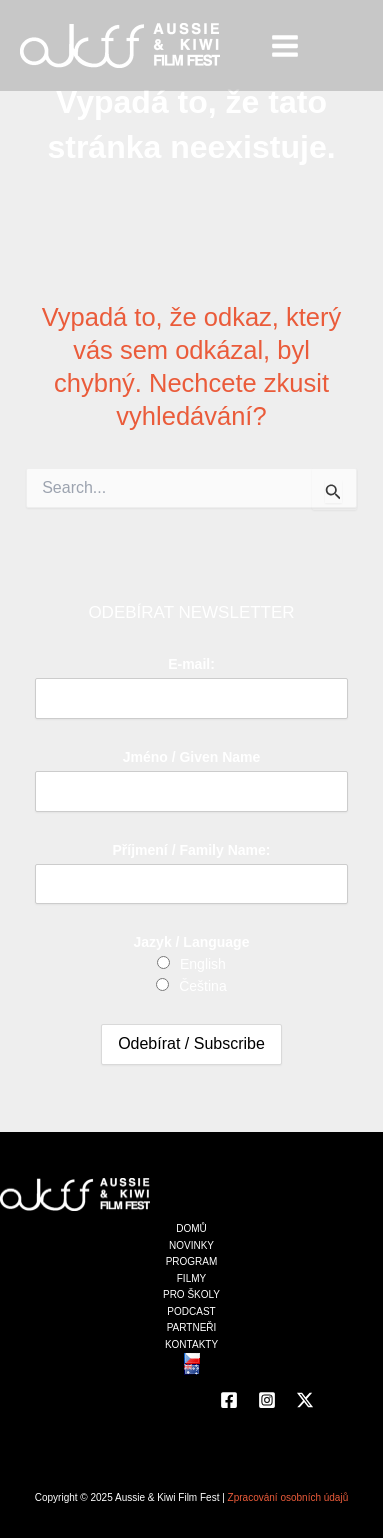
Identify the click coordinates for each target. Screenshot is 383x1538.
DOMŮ (191, 1228)
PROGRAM (192, 1261)
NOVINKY (191, 1245)
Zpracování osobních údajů (288, 1497)
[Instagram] (267, 1400)
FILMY (191, 1278)
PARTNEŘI (192, 1327)
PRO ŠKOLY (191, 1294)
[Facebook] (229, 1400)
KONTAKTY (191, 1344)
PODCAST (191, 1311)
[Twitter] (305, 1400)
